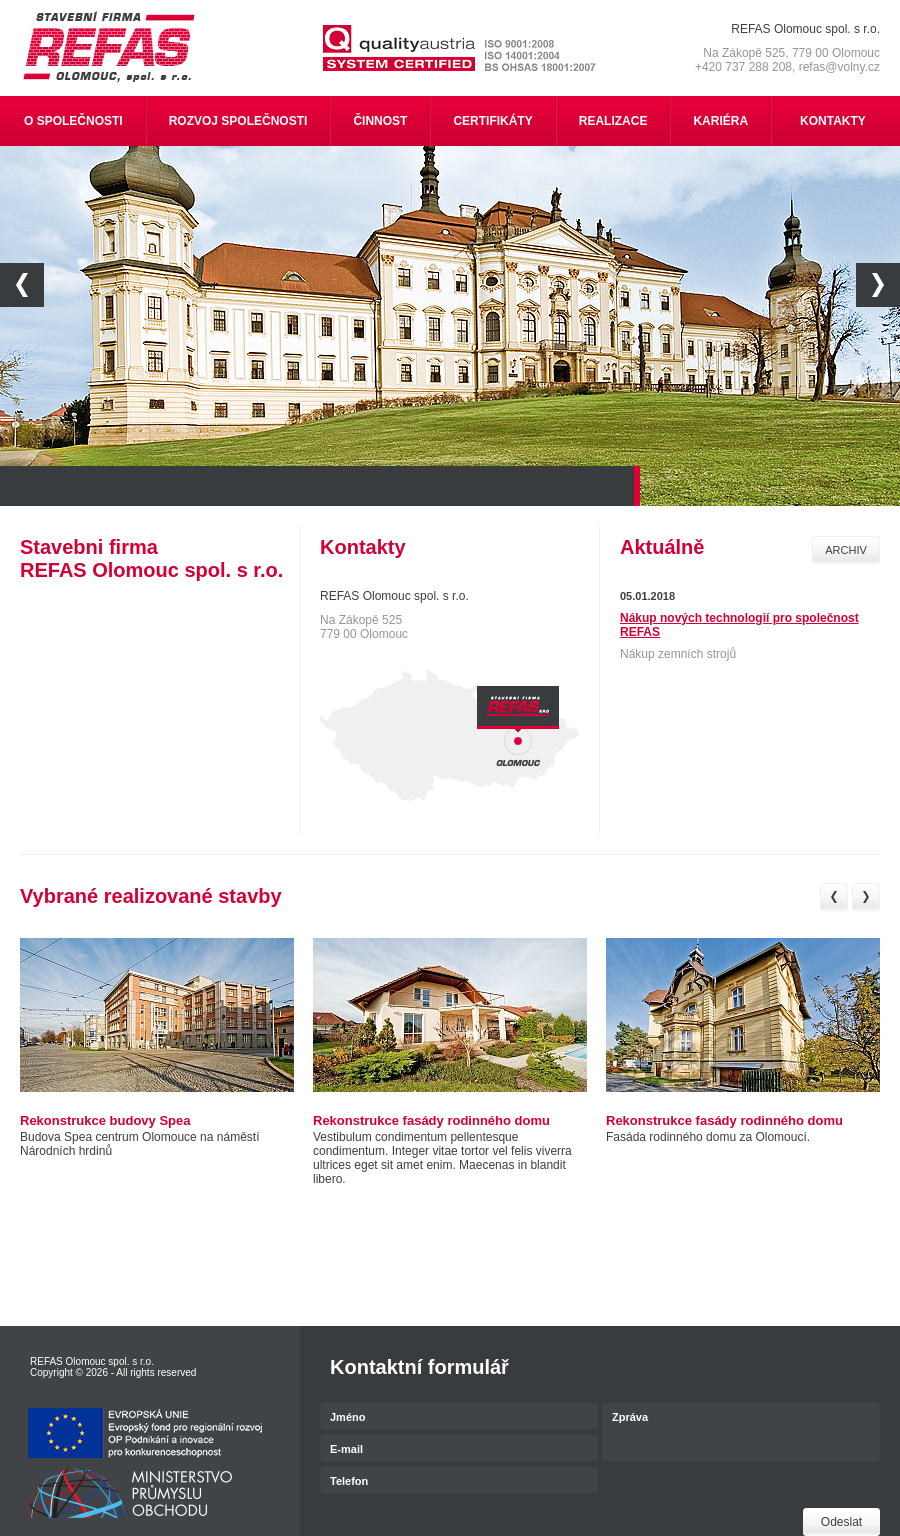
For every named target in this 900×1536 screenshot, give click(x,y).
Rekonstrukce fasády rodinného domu (431, 1120)
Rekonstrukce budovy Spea (105, 1120)
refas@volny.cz (839, 67)
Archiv (846, 550)
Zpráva (741, 1433)
